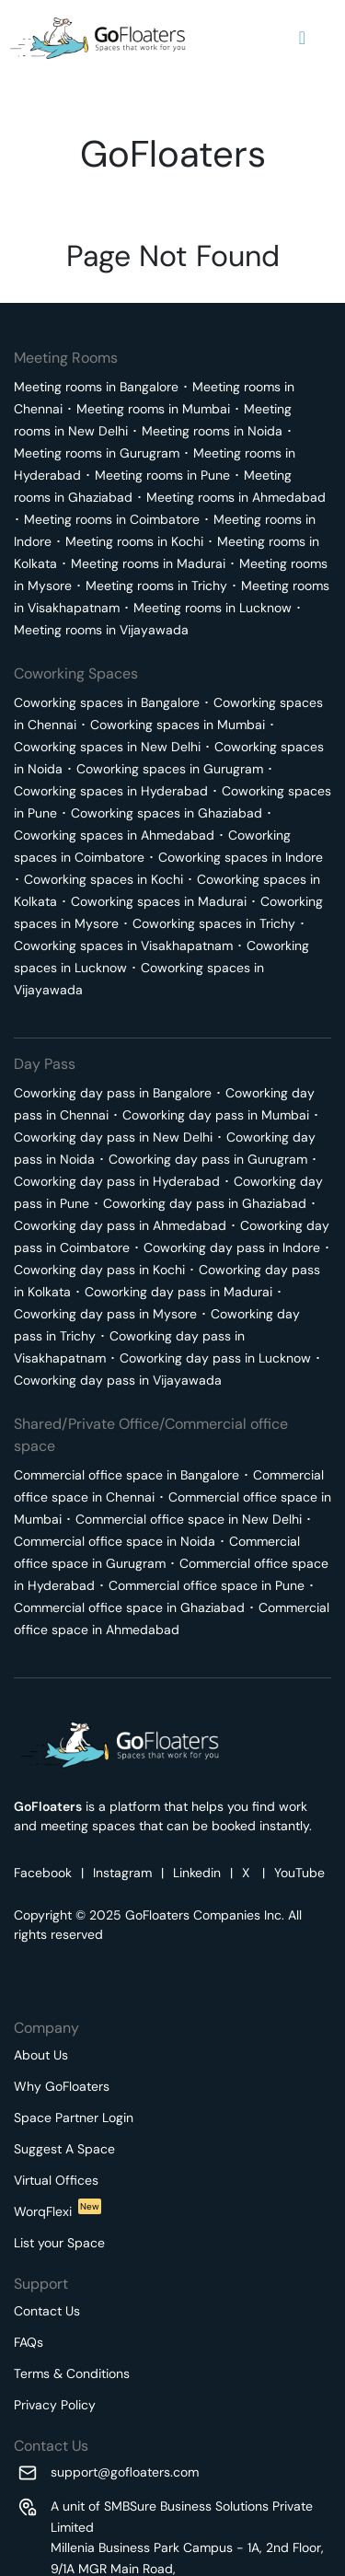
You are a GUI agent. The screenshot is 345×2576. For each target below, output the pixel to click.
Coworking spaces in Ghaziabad (166, 813)
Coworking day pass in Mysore (105, 1313)
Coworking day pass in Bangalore (113, 1093)
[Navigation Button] (302, 38)
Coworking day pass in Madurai (178, 1291)
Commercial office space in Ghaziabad (129, 1607)
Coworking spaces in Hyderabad (111, 791)
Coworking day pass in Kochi (99, 1269)
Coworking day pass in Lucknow (215, 1358)
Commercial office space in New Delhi (188, 1519)
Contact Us (47, 2311)
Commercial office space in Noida (114, 1541)
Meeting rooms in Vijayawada (101, 629)
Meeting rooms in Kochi (134, 541)
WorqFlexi (57, 2211)
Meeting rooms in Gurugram (96, 453)
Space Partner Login (73, 2117)
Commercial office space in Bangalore (126, 1475)
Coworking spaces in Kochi (103, 879)
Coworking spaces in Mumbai (177, 724)
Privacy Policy (55, 2404)
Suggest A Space (64, 2149)
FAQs (28, 2342)
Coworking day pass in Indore (232, 1247)
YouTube (299, 1872)
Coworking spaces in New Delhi (107, 746)
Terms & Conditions (72, 2373)
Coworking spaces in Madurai (159, 901)
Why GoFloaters (61, 2086)
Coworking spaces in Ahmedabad (114, 835)
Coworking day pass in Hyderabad (117, 1181)
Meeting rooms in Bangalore (96, 386)
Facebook (43, 1872)
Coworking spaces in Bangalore (107, 702)
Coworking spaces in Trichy (213, 923)
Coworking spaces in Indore (240, 857)
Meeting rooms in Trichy (156, 585)
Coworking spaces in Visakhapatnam (123, 945)
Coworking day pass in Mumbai (215, 1115)
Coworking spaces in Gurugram (169, 768)
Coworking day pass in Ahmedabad (120, 1225)
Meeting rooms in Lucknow (212, 607)
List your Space (59, 2242)
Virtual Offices (56, 2180)
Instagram (122, 1872)
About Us (41, 2055)
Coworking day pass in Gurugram (208, 1159)
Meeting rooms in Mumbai (153, 408)
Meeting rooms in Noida (212, 431)
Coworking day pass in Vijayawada (118, 1380)
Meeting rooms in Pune (162, 475)
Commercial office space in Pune (207, 1585)
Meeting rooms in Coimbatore (112, 519)
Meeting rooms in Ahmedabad (236, 497)
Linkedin (197, 1872)
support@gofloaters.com (125, 2472)
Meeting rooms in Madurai (148, 563)
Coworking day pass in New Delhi (113, 1137)
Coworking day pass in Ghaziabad (204, 1203)
